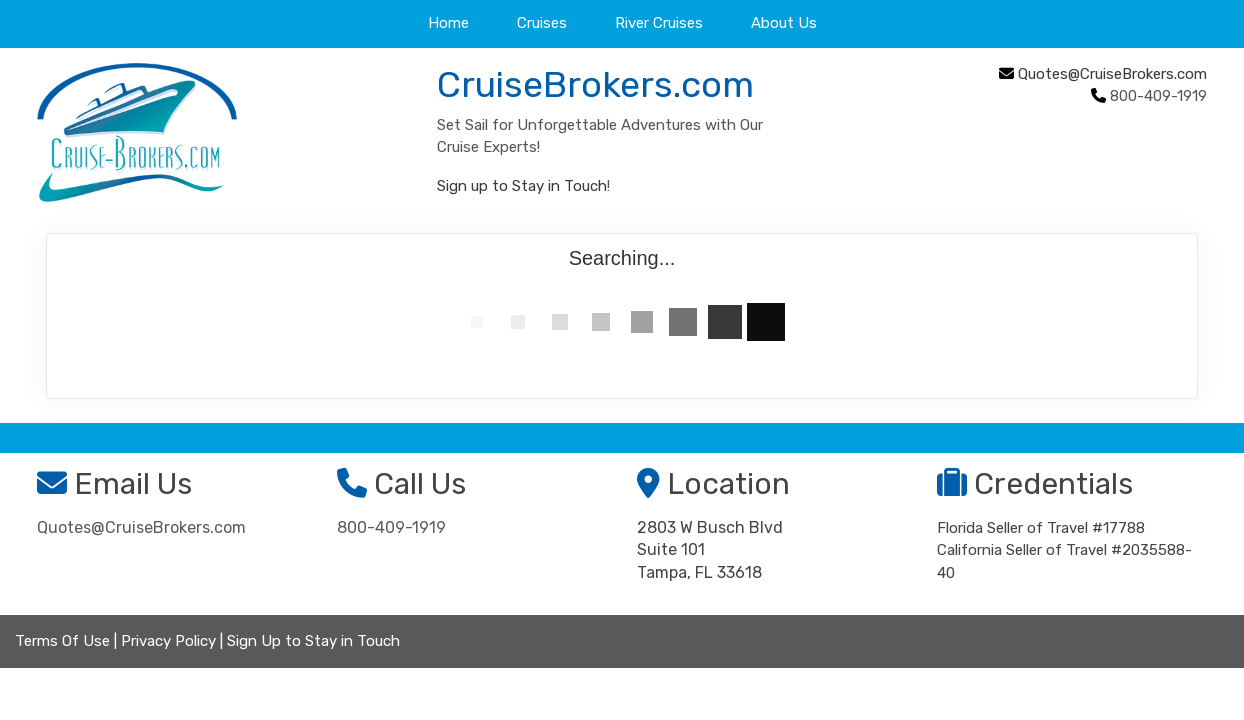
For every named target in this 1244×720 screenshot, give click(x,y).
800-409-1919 (391, 527)
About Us (784, 23)
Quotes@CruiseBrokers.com (1112, 74)
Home (448, 23)
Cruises (542, 23)
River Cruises (659, 23)
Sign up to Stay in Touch (522, 186)
